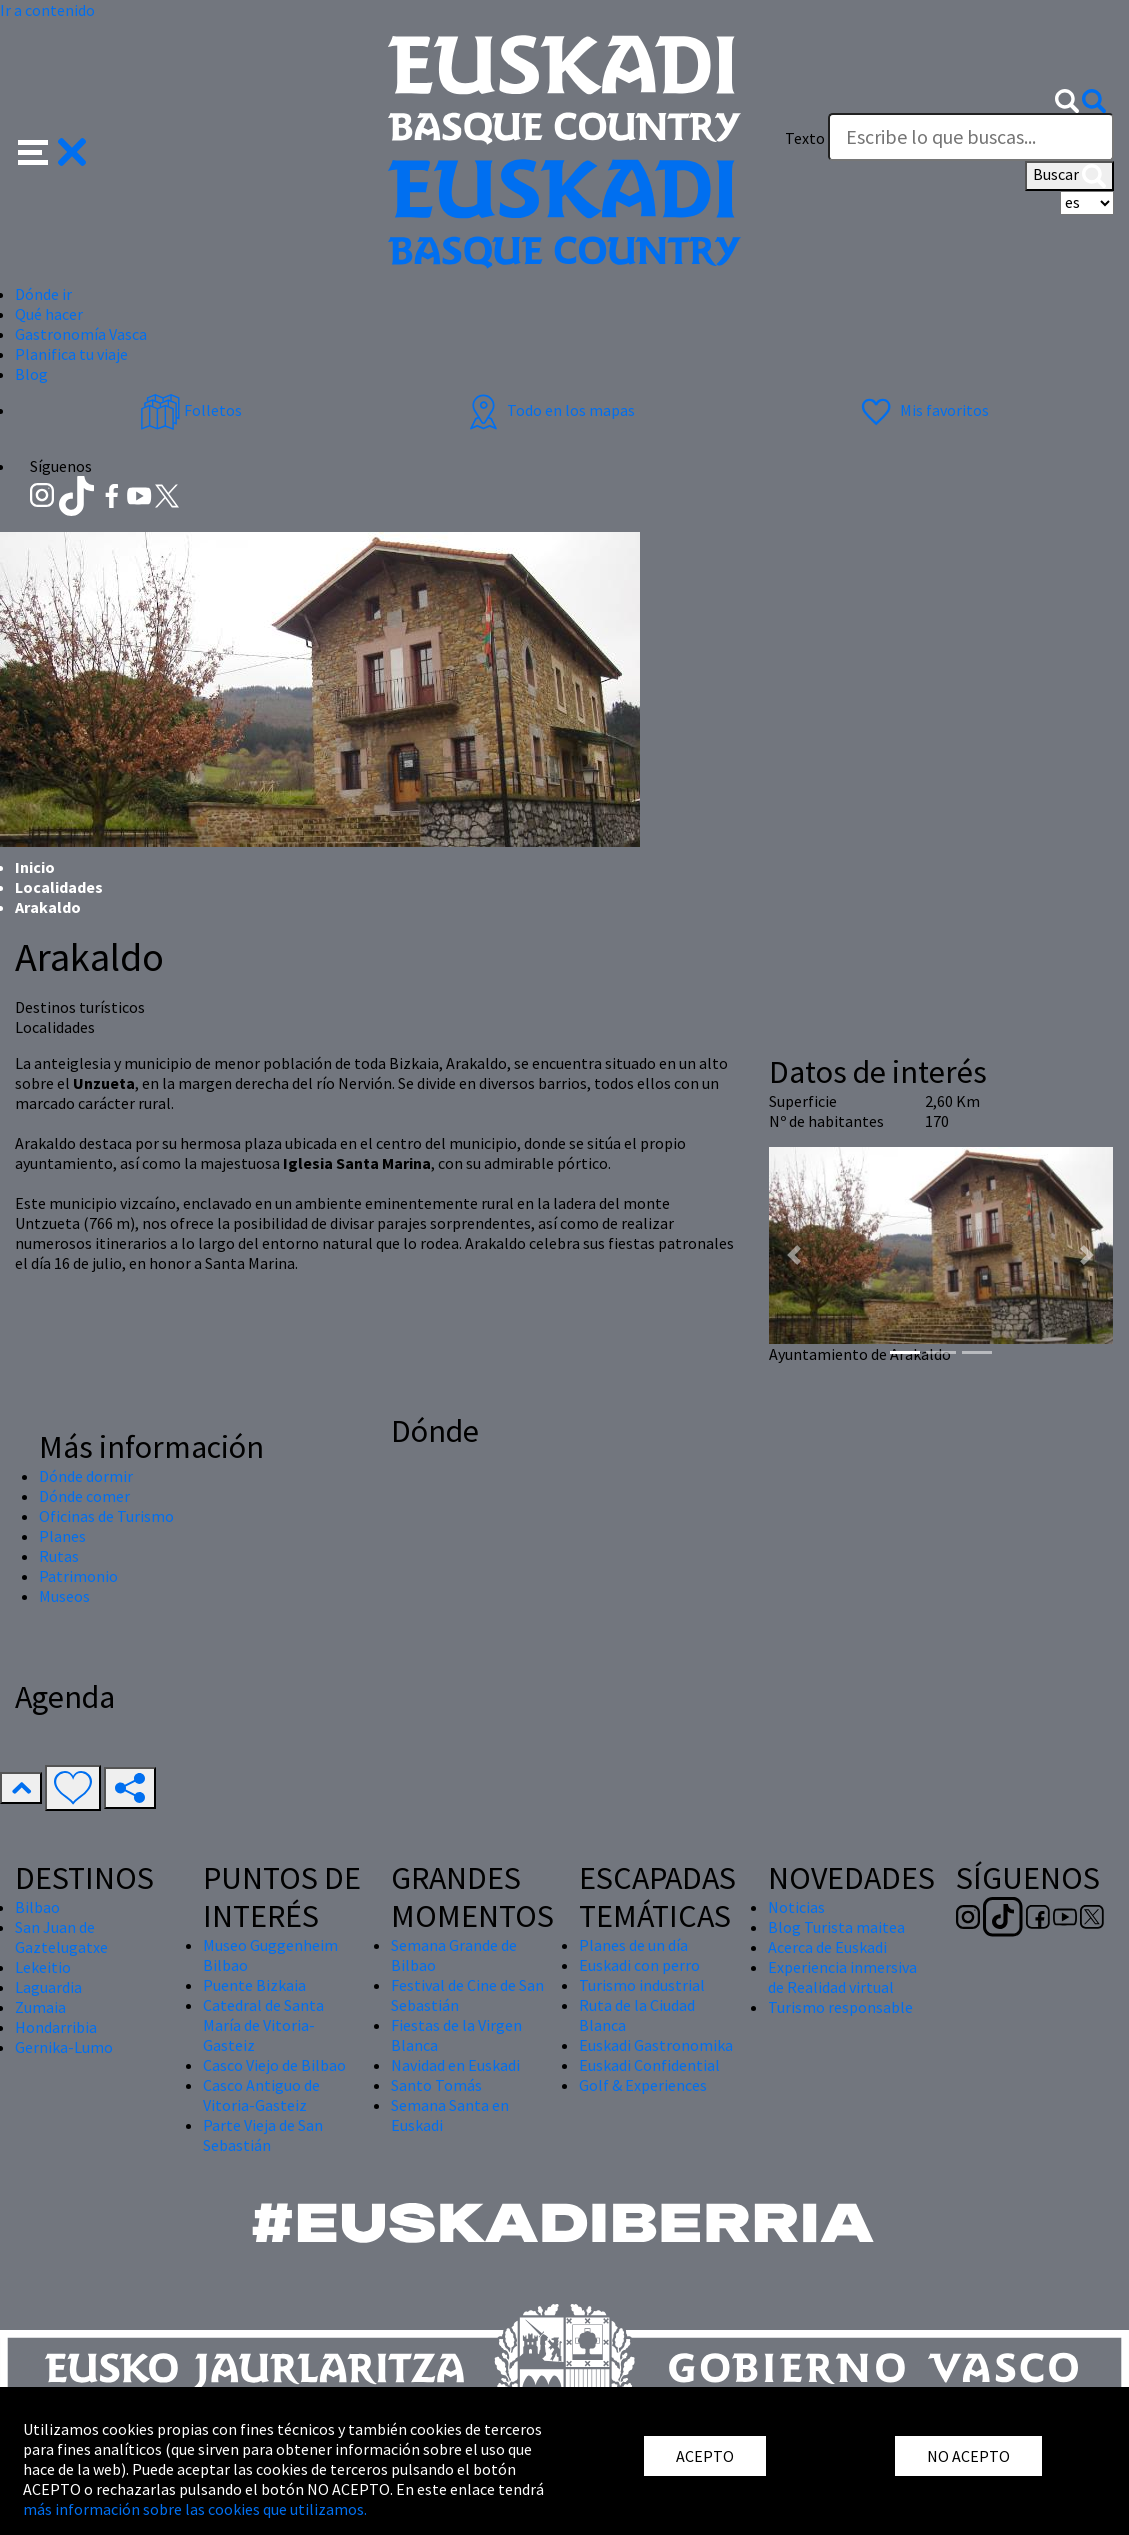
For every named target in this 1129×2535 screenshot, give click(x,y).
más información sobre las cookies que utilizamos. (195, 2509)
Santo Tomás (436, 2085)
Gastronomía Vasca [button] (81, 334)
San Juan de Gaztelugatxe (61, 1937)
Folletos (191, 410)
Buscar (1069, 176)
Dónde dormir (86, 1476)
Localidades (59, 887)
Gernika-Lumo (64, 2047)
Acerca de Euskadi (827, 1947)
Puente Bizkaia (254, 1985)
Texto (805, 138)
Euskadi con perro (639, 1965)
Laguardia (48, 1987)
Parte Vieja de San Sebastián (263, 2135)
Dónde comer (84, 1496)
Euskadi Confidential (649, 2065)
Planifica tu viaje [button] (71, 354)
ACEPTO (705, 2456)
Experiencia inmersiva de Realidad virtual (842, 1977)
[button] (52, 150)
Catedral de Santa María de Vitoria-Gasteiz (263, 2025)
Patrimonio (78, 1576)
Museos (64, 1596)
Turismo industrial (642, 1985)
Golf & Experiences (643, 2085)
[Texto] (971, 137)
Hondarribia (56, 2027)
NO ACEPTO (968, 2456)
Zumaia (40, 2007)
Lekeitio (43, 1967)
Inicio (35, 867)
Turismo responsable (840, 2007)
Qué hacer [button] (49, 314)
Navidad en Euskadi (455, 2065)
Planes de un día (633, 1945)
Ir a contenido (47, 10)
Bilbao (37, 1907)
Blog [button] (31, 374)
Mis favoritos (922, 410)
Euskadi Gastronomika (656, 2045)
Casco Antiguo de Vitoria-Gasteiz (261, 2095)
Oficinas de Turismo (106, 1516)
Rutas (59, 1556)
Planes (62, 1536)
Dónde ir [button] (43, 294)
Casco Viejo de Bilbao (274, 2065)
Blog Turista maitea (836, 1927)
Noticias (796, 1907)
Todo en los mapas (549, 410)
